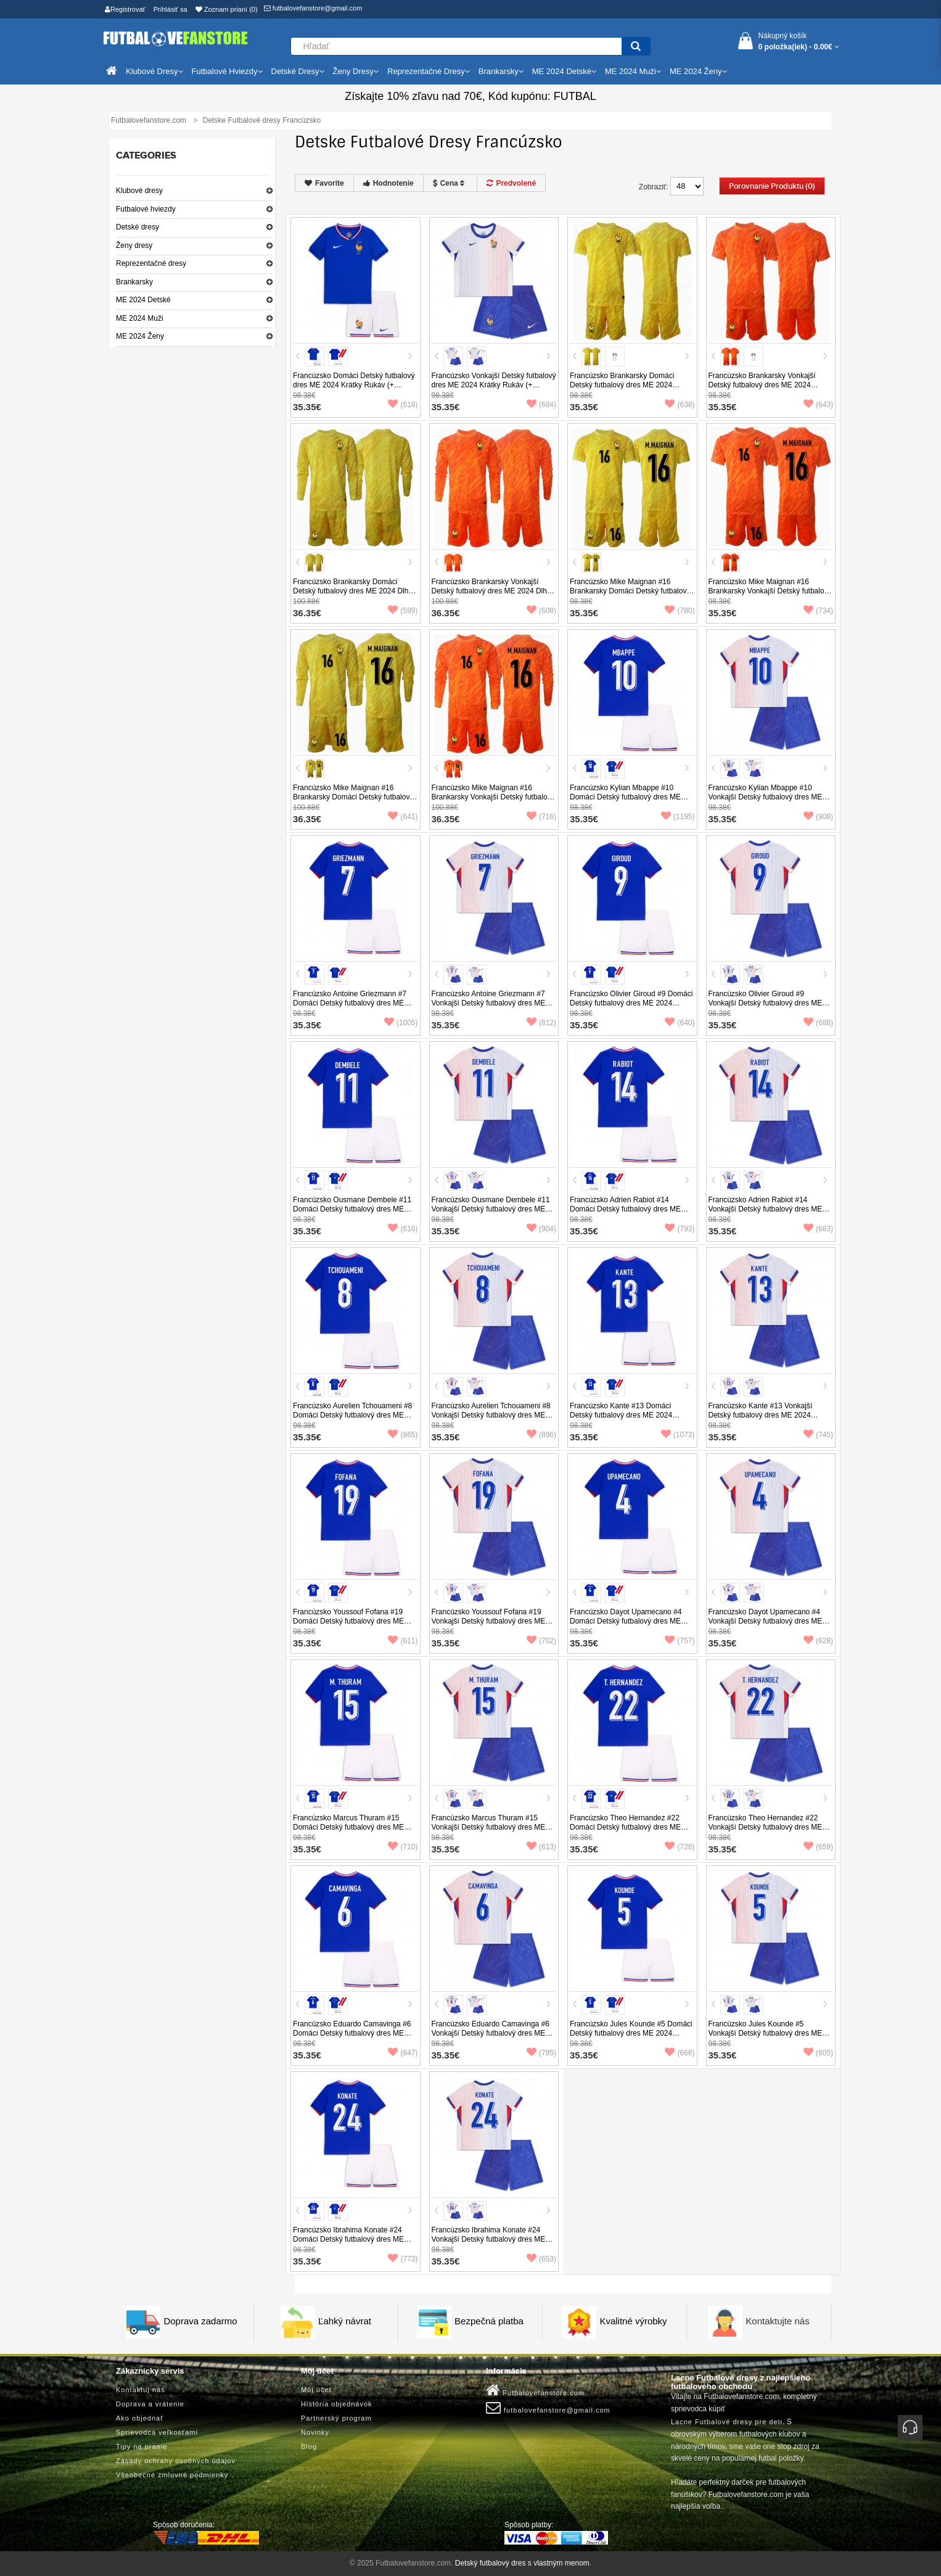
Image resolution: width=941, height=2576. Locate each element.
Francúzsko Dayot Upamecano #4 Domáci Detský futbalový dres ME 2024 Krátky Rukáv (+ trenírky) (625, 1621)
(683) (818, 1229)
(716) (541, 817)
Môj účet (316, 2389)
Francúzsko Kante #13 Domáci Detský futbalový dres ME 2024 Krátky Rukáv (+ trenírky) (621, 1415)
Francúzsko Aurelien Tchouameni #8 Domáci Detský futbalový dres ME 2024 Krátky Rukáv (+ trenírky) (352, 1415)
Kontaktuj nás (140, 2389)
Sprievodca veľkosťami (157, 2432)
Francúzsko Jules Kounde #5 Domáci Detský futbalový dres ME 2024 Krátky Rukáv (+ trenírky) (631, 2033)
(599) (402, 611)
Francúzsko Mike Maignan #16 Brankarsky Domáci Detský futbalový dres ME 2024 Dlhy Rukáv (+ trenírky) (355, 797)
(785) (541, 2053)
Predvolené (511, 183)
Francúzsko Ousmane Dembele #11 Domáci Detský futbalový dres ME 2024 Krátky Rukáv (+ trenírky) (352, 1209)
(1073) (678, 1435)
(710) (402, 1847)
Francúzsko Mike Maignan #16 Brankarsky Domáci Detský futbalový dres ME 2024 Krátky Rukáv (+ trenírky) (630, 595)
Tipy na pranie (141, 2446)
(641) (402, 817)
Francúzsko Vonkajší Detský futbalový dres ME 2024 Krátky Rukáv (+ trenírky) (494, 384)
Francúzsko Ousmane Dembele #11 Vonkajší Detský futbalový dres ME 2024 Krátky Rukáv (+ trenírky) (491, 1209)
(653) (541, 2259)
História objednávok (336, 2404)
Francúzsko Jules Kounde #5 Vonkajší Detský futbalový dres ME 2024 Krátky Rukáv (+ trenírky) (766, 2033)
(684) (541, 405)
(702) (541, 1641)
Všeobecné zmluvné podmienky (172, 2475)
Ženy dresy (134, 245)
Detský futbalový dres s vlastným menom (522, 2563)
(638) (679, 405)
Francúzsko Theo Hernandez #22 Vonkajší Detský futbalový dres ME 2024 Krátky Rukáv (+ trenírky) (766, 1827)
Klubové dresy (139, 190)
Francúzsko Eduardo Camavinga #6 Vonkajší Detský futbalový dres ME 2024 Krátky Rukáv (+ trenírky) (490, 2033)
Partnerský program (336, 2418)
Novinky (315, 2432)
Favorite (324, 183)
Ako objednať (139, 2418)
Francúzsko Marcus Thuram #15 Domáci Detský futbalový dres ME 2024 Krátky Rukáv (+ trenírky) (348, 1827)
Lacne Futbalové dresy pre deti (727, 2421)
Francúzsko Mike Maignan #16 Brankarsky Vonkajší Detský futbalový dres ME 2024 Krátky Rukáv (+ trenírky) (770, 595)
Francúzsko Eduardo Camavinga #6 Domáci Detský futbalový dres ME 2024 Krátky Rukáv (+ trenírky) (352, 2033)
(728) (679, 1847)
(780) (679, 611)
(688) (818, 1023)
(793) (679, 1229)
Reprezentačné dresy (151, 263)
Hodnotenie (388, 183)
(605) (818, 2053)
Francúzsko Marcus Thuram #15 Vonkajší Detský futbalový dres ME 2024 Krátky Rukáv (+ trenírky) (489, 1827)
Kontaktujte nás (777, 2321)
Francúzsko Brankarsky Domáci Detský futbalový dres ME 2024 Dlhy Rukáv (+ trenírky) (352, 591)
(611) (402, 1641)
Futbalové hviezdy (146, 209)
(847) (402, 2053)
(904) (541, 1229)
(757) (679, 1641)
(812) (541, 1023)
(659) (818, 1847)
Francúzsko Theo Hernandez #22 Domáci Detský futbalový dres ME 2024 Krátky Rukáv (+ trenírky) (625, 1827)
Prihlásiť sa (170, 9)
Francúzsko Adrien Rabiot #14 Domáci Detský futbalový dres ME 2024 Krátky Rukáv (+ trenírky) (625, 1209)
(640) (679, 1023)
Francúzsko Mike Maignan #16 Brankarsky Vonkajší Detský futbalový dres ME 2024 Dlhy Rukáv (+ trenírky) (494, 797)
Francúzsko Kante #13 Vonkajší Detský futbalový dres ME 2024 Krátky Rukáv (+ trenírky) (761, 1415)
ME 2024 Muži (139, 318)
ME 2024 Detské (143, 299)
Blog (309, 2446)
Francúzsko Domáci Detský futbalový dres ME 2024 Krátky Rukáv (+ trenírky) (353, 384)
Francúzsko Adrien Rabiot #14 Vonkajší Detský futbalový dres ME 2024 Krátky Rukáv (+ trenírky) (766, 1209)
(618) (402, 405)
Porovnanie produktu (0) (772, 186)
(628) (818, 1641)
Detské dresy (137, 227)
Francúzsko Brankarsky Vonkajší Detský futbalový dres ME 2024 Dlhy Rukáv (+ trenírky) (491, 591)
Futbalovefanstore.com (535, 2390)
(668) (679, 2053)
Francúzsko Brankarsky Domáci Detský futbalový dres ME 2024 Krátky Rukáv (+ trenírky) (622, 384)
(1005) (401, 1023)
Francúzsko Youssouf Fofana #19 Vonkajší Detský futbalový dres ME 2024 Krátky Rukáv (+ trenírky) (489, 1621)
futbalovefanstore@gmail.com (313, 8)
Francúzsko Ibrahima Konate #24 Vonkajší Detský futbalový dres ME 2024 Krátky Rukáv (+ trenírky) (489, 2239)
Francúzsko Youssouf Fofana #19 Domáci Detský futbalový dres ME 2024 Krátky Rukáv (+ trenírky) (348, 1621)
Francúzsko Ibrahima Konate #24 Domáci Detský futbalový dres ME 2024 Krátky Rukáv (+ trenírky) (348, 2239)
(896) (541, 1435)
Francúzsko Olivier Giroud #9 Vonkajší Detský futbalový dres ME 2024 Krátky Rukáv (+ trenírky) (766, 1003)
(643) (818, 405)
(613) (541, 1847)
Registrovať (125, 9)
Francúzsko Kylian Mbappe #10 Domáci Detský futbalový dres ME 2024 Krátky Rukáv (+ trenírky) (625, 797)
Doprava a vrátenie (150, 2404)
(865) (402, 1435)
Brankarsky (134, 282)
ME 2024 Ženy (140, 336)
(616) (402, 1229)
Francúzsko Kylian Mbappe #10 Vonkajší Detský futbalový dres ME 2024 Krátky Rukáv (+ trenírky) (766, 797)
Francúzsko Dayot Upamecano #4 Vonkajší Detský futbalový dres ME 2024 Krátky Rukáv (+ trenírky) (766, 1621)
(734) (818, 611)
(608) (541, 611)
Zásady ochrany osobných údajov (176, 2460)
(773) (402, 2259)
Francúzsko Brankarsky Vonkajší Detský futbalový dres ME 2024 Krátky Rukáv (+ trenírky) (762, 384)
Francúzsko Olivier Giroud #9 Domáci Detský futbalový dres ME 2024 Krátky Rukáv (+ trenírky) (631, 1003)
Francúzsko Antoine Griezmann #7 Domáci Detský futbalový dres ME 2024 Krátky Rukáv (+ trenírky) (349, 1003)
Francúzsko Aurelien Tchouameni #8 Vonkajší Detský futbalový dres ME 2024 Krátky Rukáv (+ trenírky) (491, 1415)
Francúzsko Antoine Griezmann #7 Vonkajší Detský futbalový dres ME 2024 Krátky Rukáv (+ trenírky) (489, 1003)
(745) (818, 1435)
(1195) (678, 817)
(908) (818, 817)
